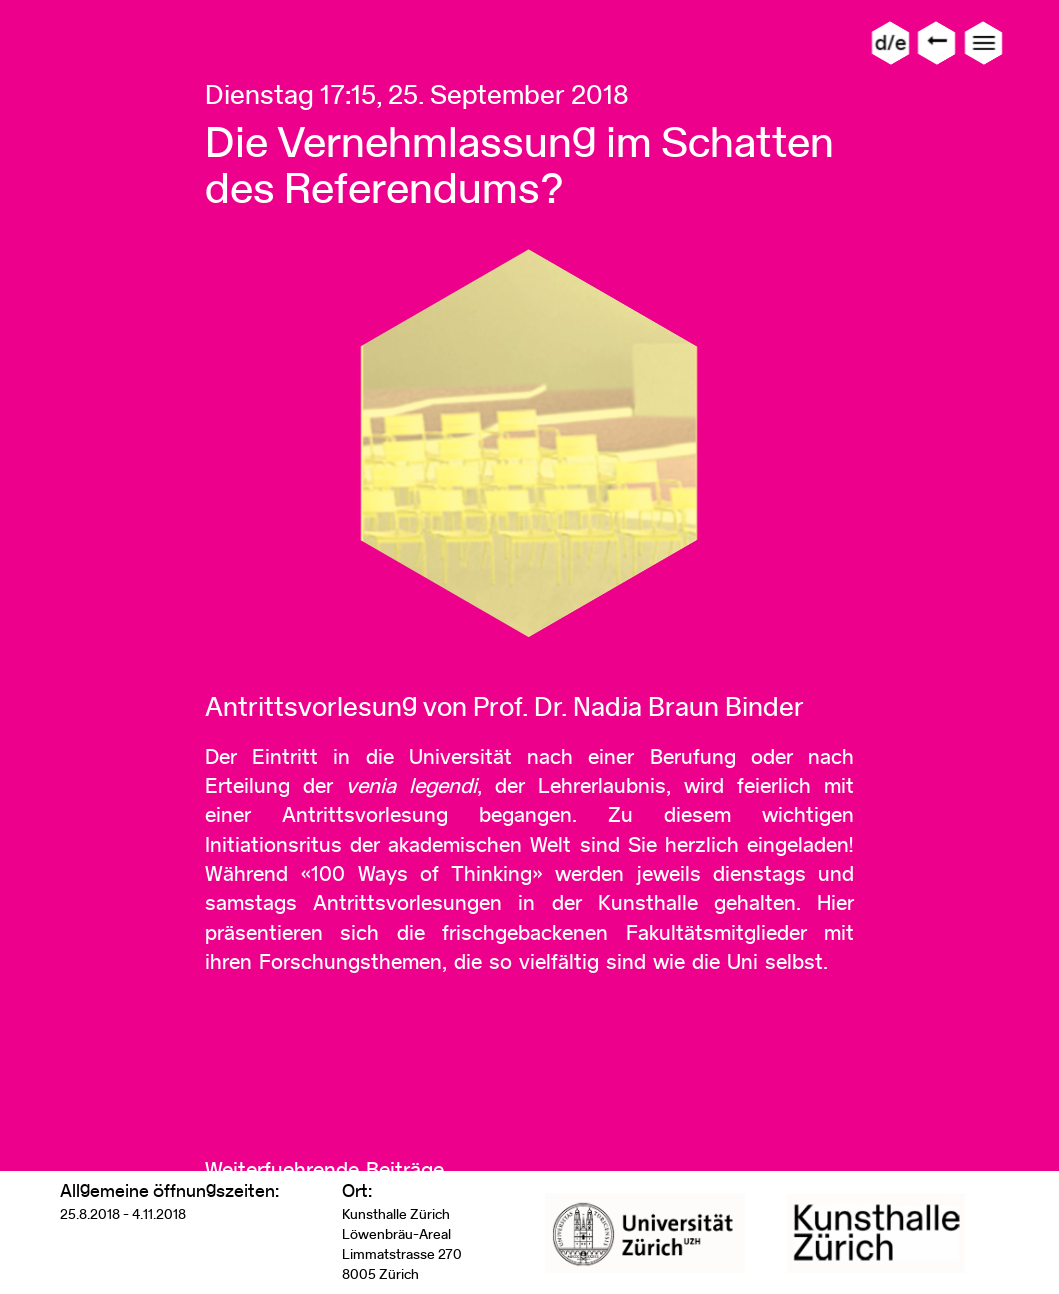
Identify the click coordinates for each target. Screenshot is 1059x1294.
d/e (890, 42)
